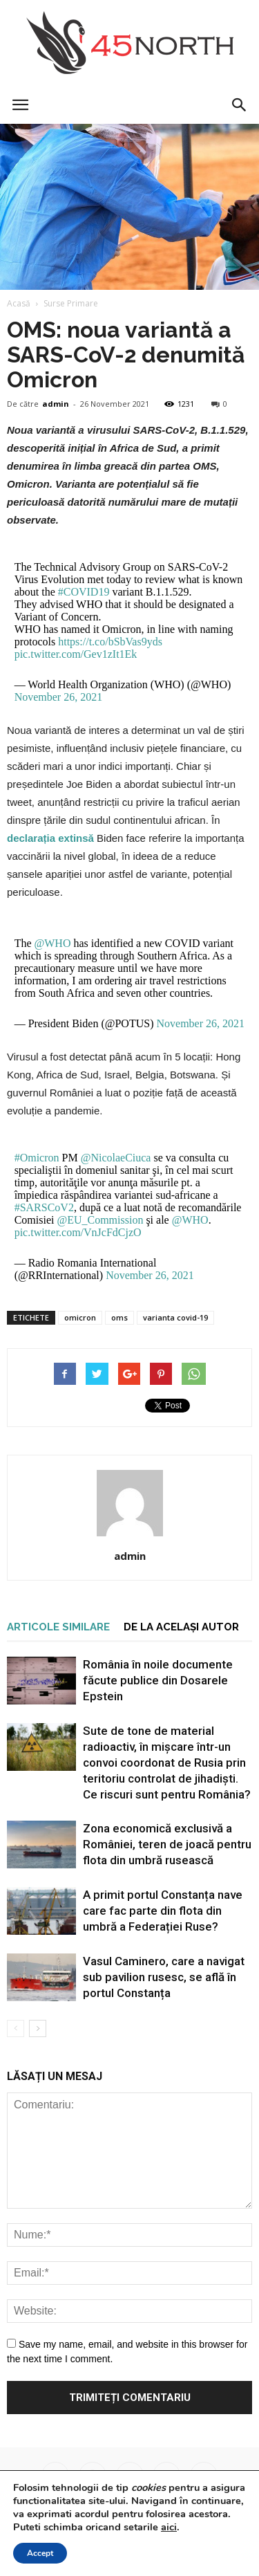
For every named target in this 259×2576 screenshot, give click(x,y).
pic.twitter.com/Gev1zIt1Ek (76, 654)
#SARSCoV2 (44, 1207)
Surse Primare (71, 303)
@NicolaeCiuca (116, 1157)
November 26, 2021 (59, 697)
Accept (40, 2553)
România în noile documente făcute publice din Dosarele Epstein (158, 1680)
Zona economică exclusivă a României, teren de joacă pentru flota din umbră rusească (167, 1844)
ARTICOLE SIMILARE (58, 1627)
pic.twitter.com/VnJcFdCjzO (78, 1232)
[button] (239, 105)
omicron (80, 1317)
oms (119, 1317)
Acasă (18, 303)
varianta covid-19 (175, 1317)
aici (169, 2527)
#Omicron (37, 1157)
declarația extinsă (50, 838)
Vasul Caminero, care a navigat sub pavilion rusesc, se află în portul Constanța (163, 1977)
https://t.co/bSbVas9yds (110, 641)
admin (55, 403)
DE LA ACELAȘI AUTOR (181, 1627)
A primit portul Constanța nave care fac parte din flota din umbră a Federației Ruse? (162, 1910)
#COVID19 (84, 592)
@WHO (53, 943)
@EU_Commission (100, 1220)
